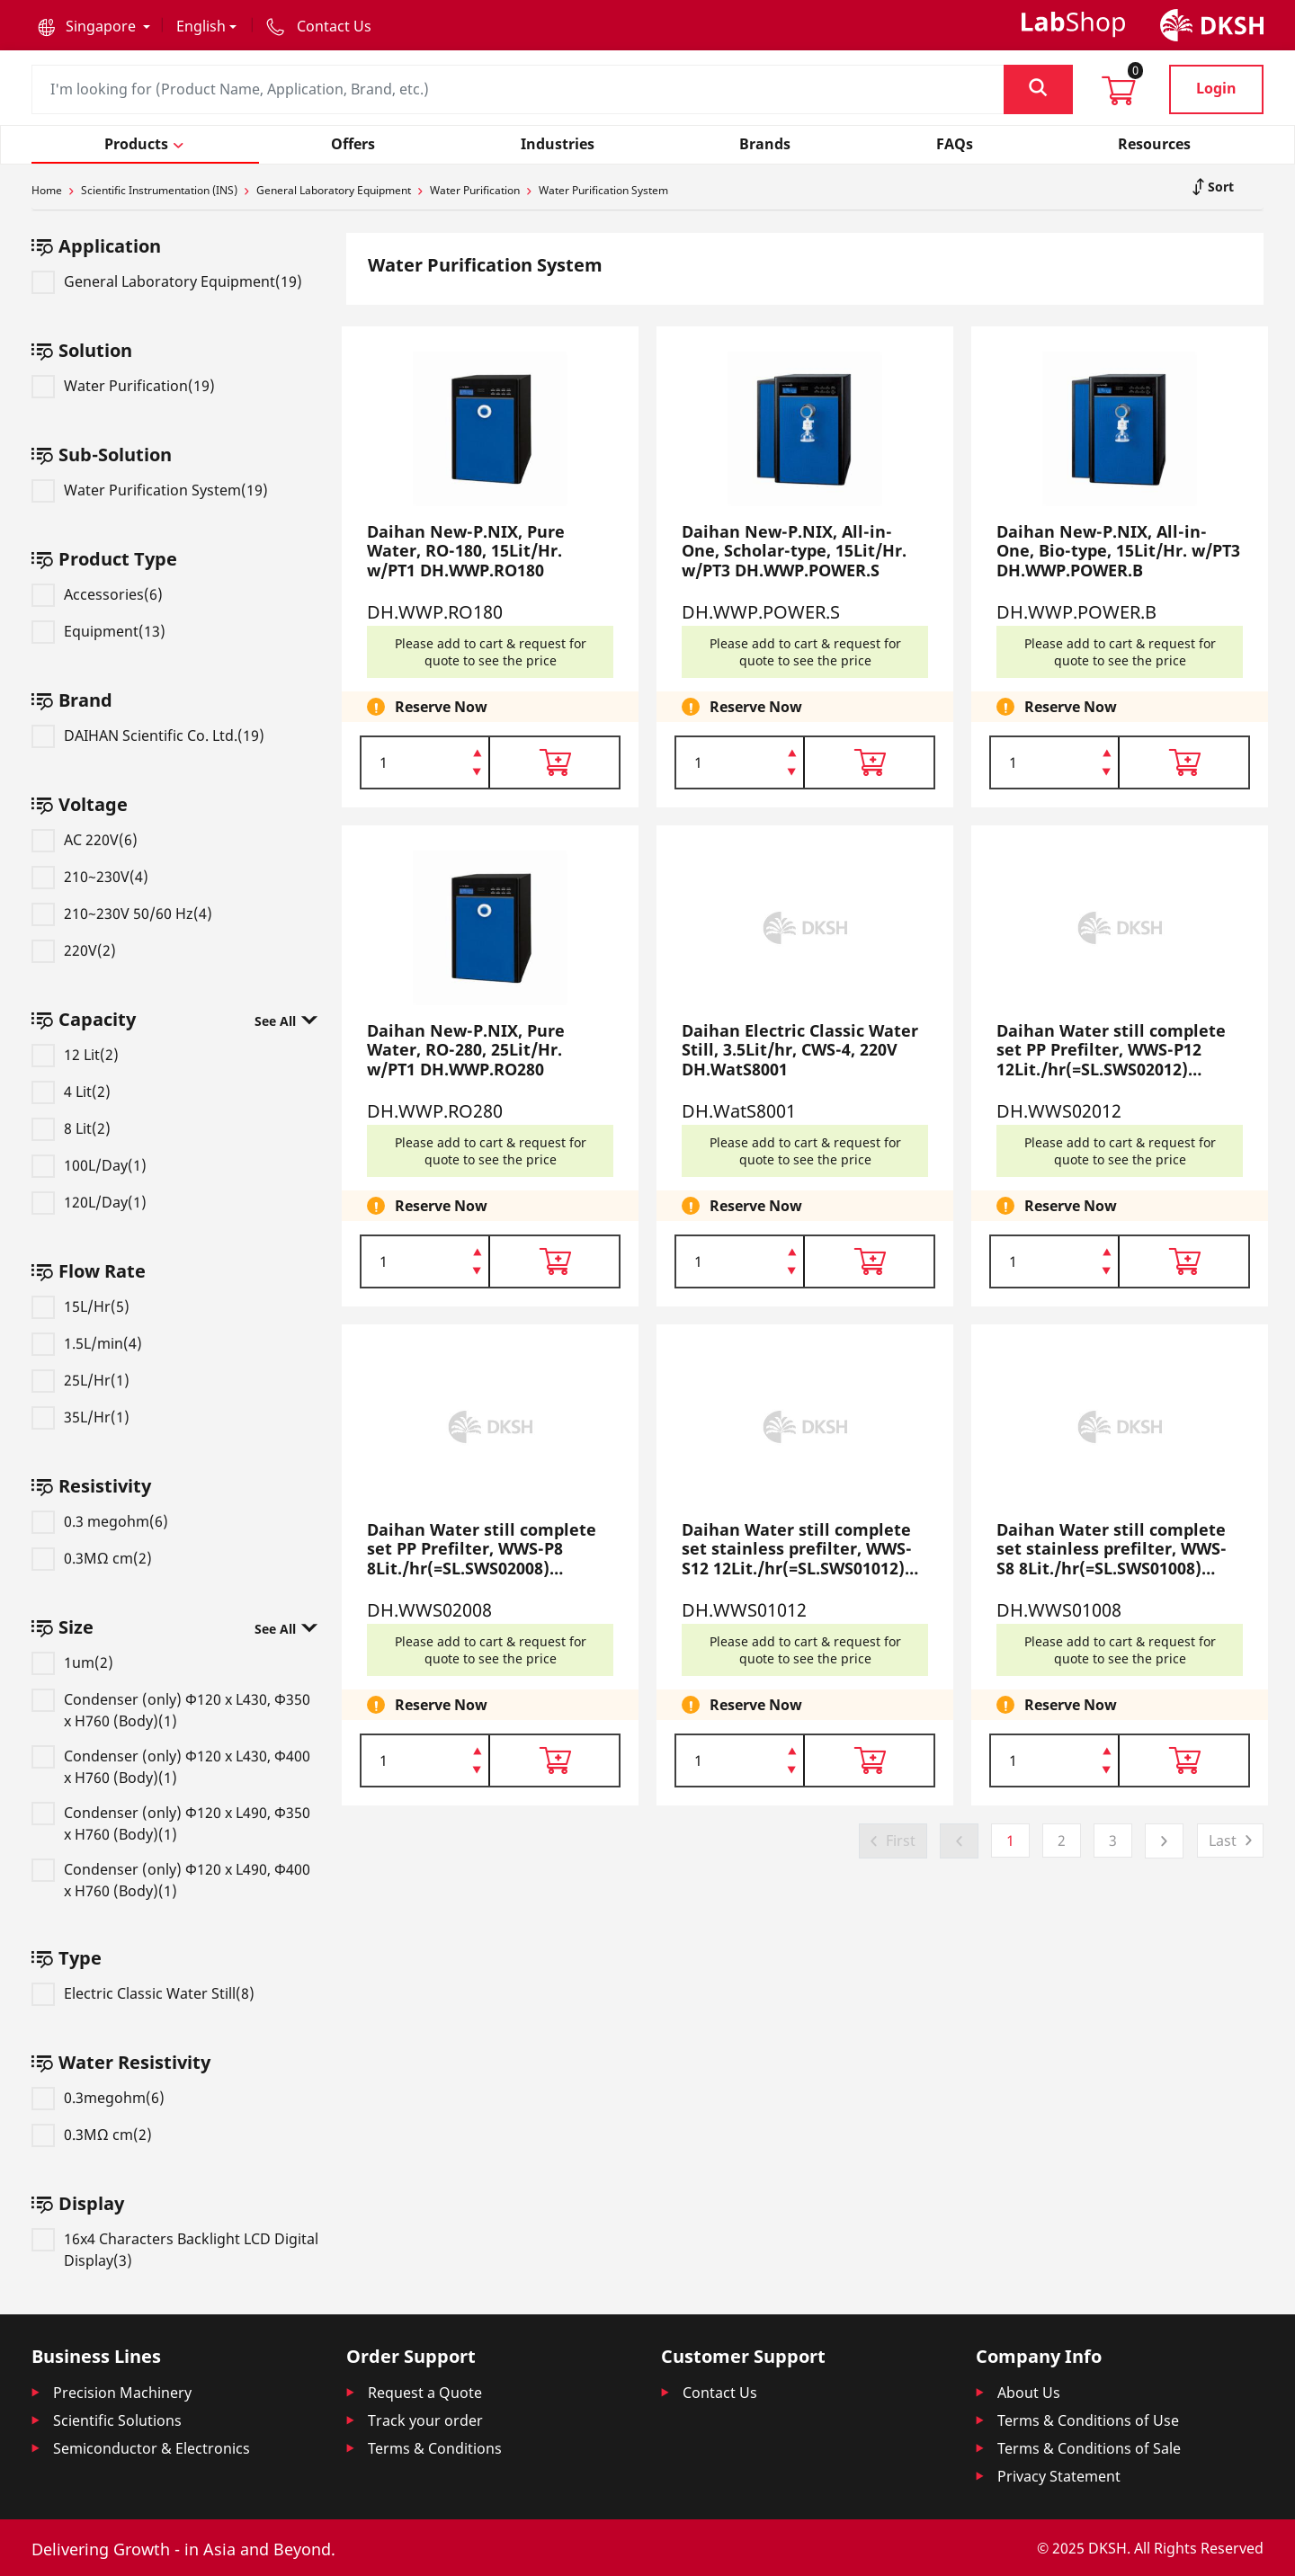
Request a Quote (425, 2392)
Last (1223, 1840)
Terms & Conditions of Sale (1089, 2448)
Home (46, 190)
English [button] (201, 26)
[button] (94, 26)
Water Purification (475, 190)
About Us (1028, 2392)
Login (1216, 88)
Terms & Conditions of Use (1088, 2420)
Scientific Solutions (117, 2420)
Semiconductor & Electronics (151, 2448)
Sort (1219, 186)
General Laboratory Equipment (333, 190)
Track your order (425, 2420)
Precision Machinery (122, 2392)
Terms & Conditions (435, 2448)
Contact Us (720, 2392)
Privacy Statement (1059, 2476)
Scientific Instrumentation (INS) (159, 190)
